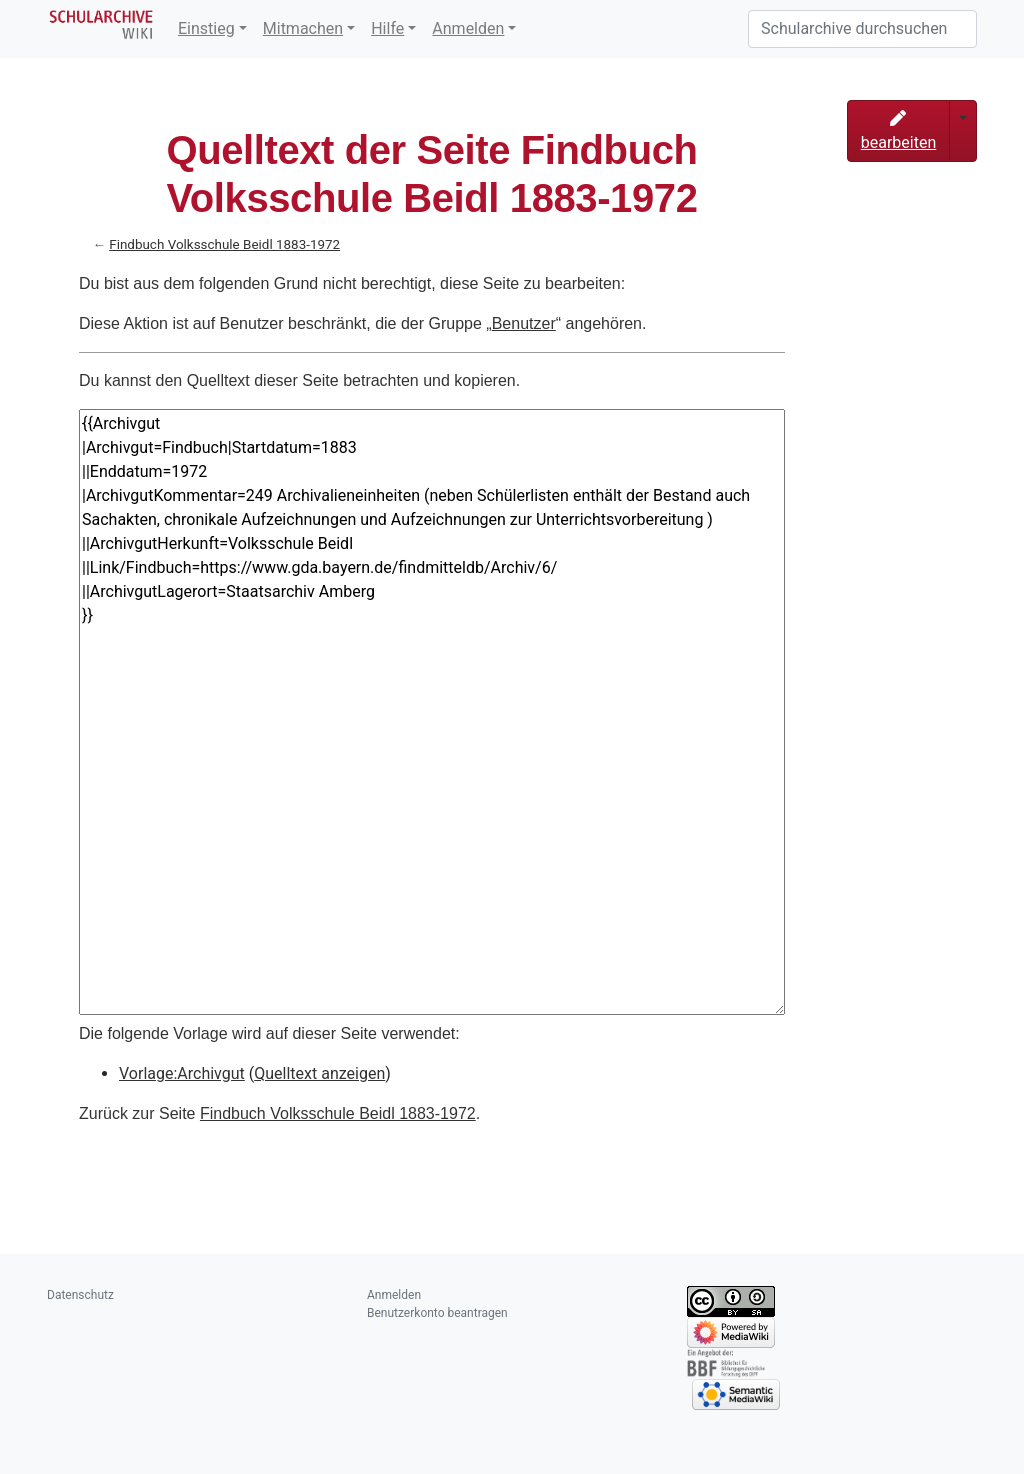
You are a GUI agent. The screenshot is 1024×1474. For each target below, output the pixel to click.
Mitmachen (303, 28)
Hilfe (387, 28)
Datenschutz (80, 1295)
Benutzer (524, 323)
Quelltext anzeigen (319, 1073)
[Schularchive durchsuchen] (862, 29)
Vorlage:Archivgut (182, 1073)
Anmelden (468, 28)
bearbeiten (899, 131)
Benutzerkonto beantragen (437, 1313)
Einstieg (206, 28)
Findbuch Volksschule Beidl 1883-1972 (224, 244)
